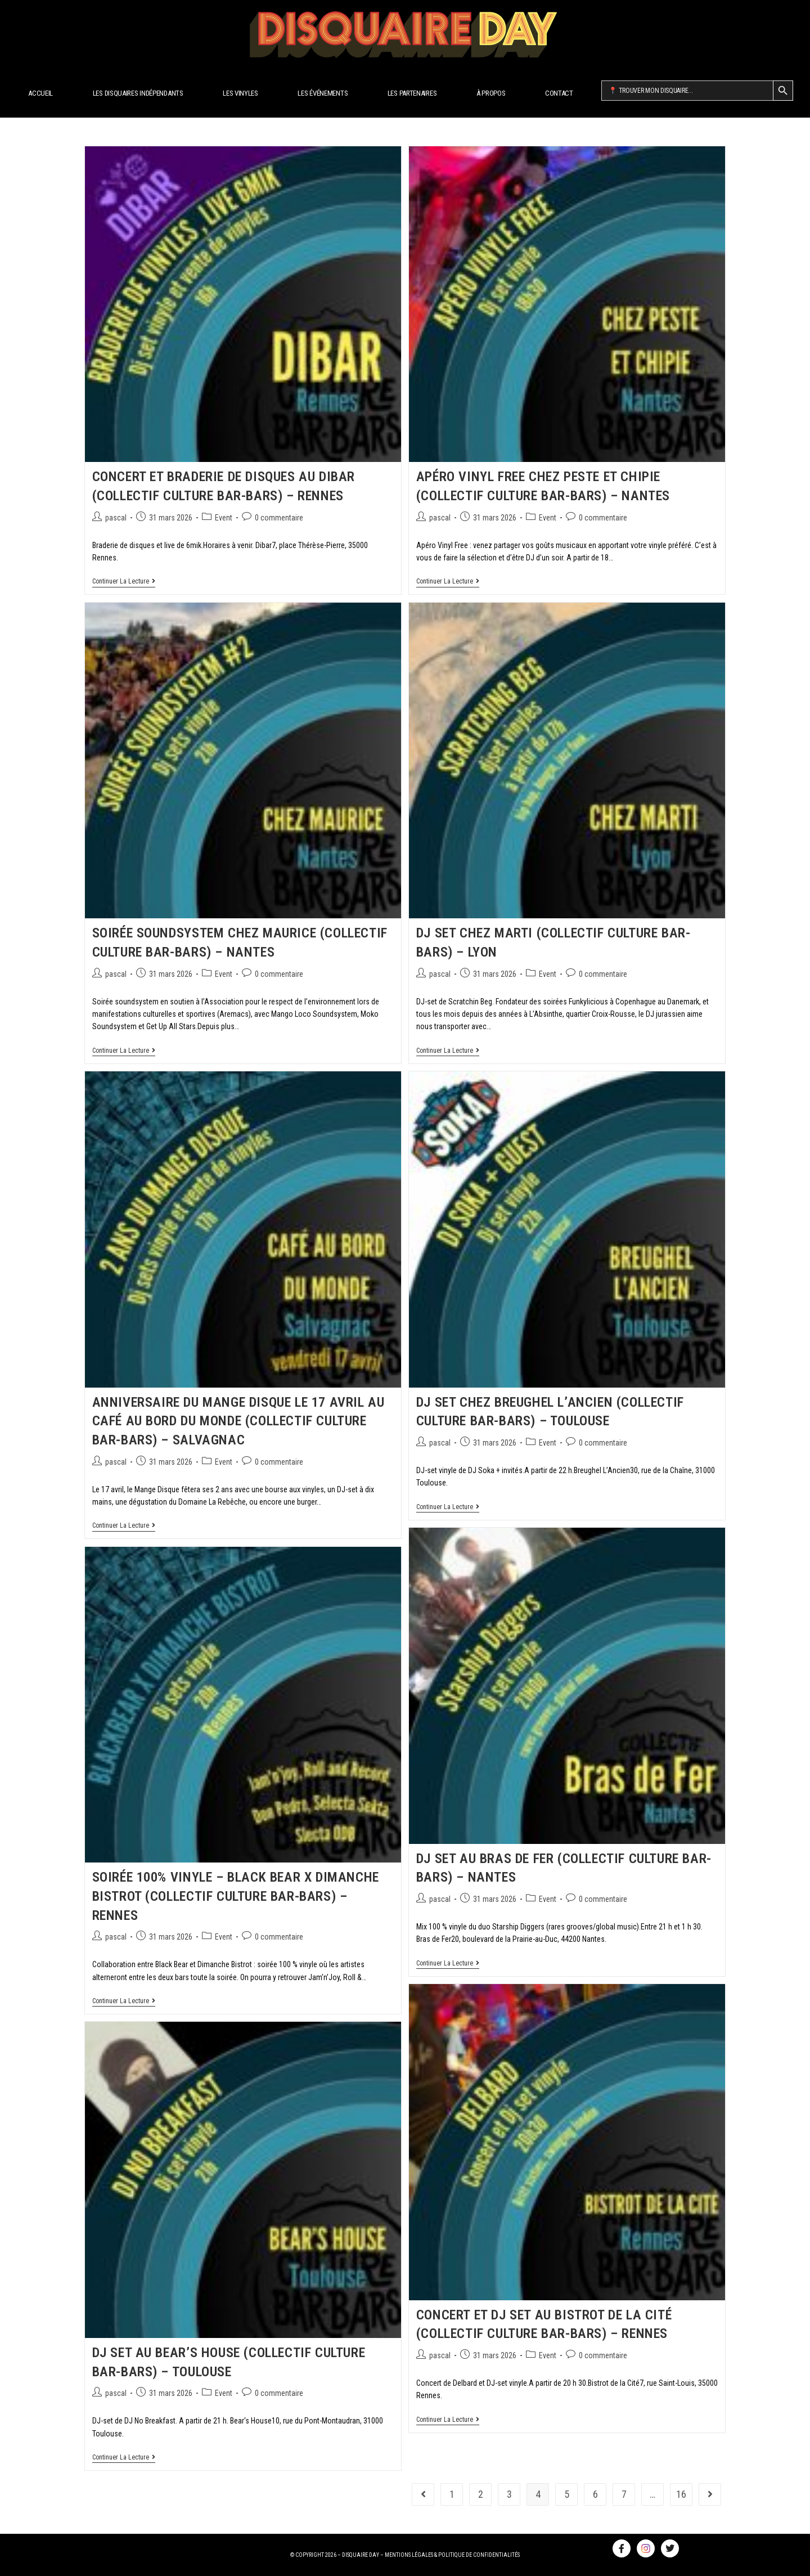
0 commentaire (279, 517)
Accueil (40, 93)
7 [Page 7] (624, 2494)
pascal (116, 517)
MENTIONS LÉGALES (409, 2555)
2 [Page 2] (480, 2494)
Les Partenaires (412, 93)
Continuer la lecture (123, 581)
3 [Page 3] (509, 2494)
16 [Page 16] (681, 2494)
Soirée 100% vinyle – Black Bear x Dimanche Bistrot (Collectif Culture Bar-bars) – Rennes (235, 1896)
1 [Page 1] (451, 2494)
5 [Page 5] (566, 2494)
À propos (491, 93)
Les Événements (323, 93)
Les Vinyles (240, 93)
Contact (559, 93)
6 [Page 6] (595, 2494)
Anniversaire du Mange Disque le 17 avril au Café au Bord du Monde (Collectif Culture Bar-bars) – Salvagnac (238, 1421)
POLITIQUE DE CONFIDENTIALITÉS (479, 2555)
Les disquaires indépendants (138, 93)
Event (223, 517)
